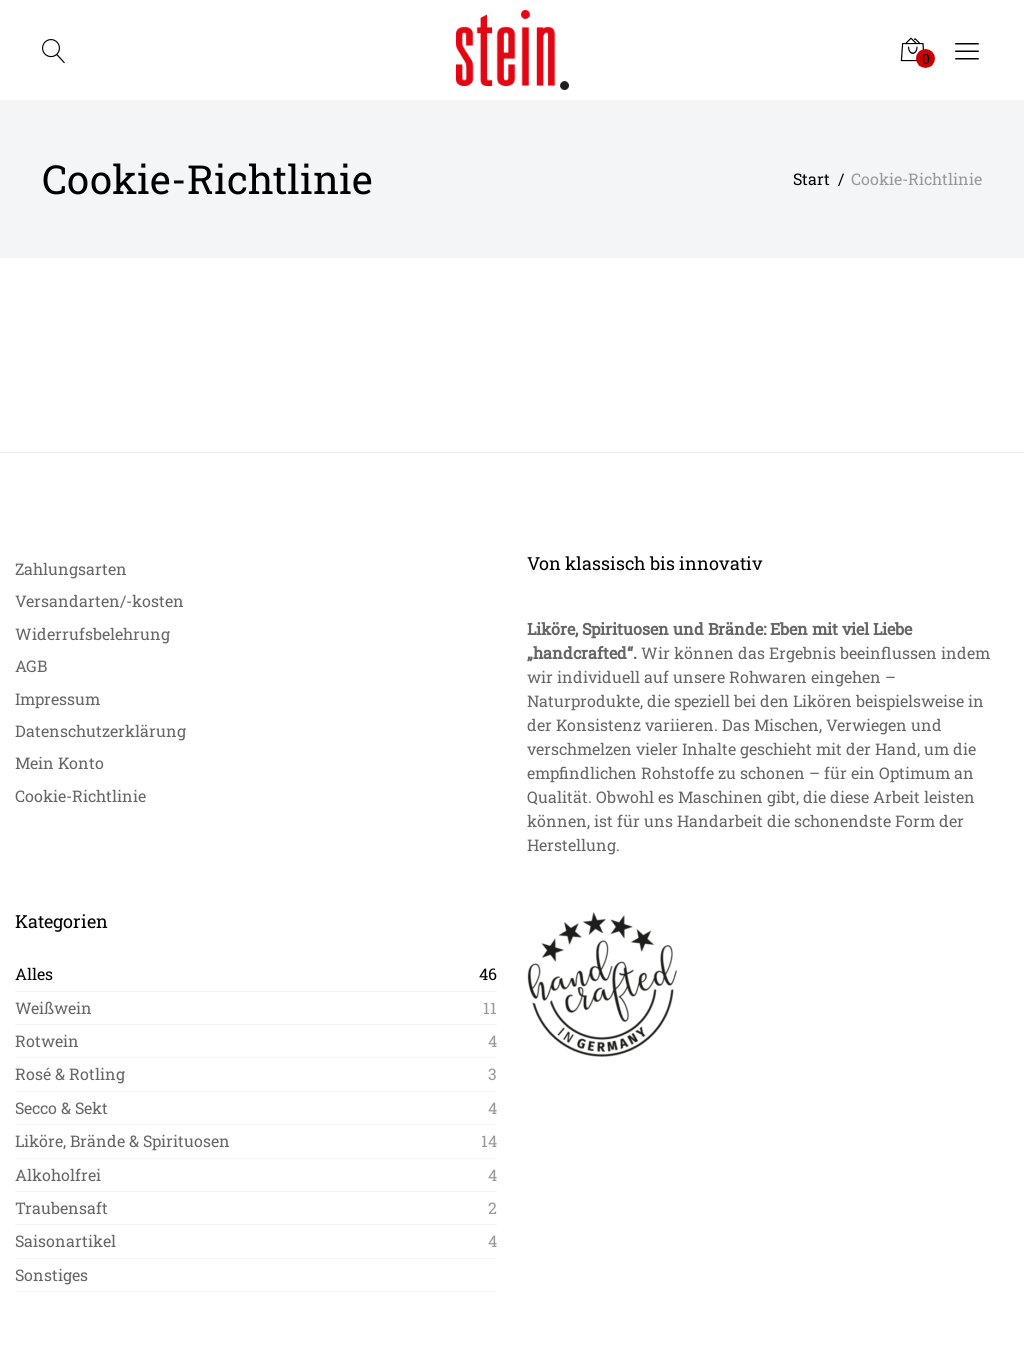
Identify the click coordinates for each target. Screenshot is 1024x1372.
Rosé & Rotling (70, 1073)
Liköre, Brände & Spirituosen (122, 1140)
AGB (31, 665)
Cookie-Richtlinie (80, 795)
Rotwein (47, 1040)
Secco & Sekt (61, 1107)
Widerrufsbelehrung (92, 633)
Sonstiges (51, 1274)
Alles (34, 973)
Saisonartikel (65, 1240)
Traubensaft (61, 1207)
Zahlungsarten (71, 568)
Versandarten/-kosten (99, 600)
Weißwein (53, 1007)
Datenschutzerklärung (100, 730)
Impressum (57, 698)
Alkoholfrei (58, 1174)
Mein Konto (59, 762)
